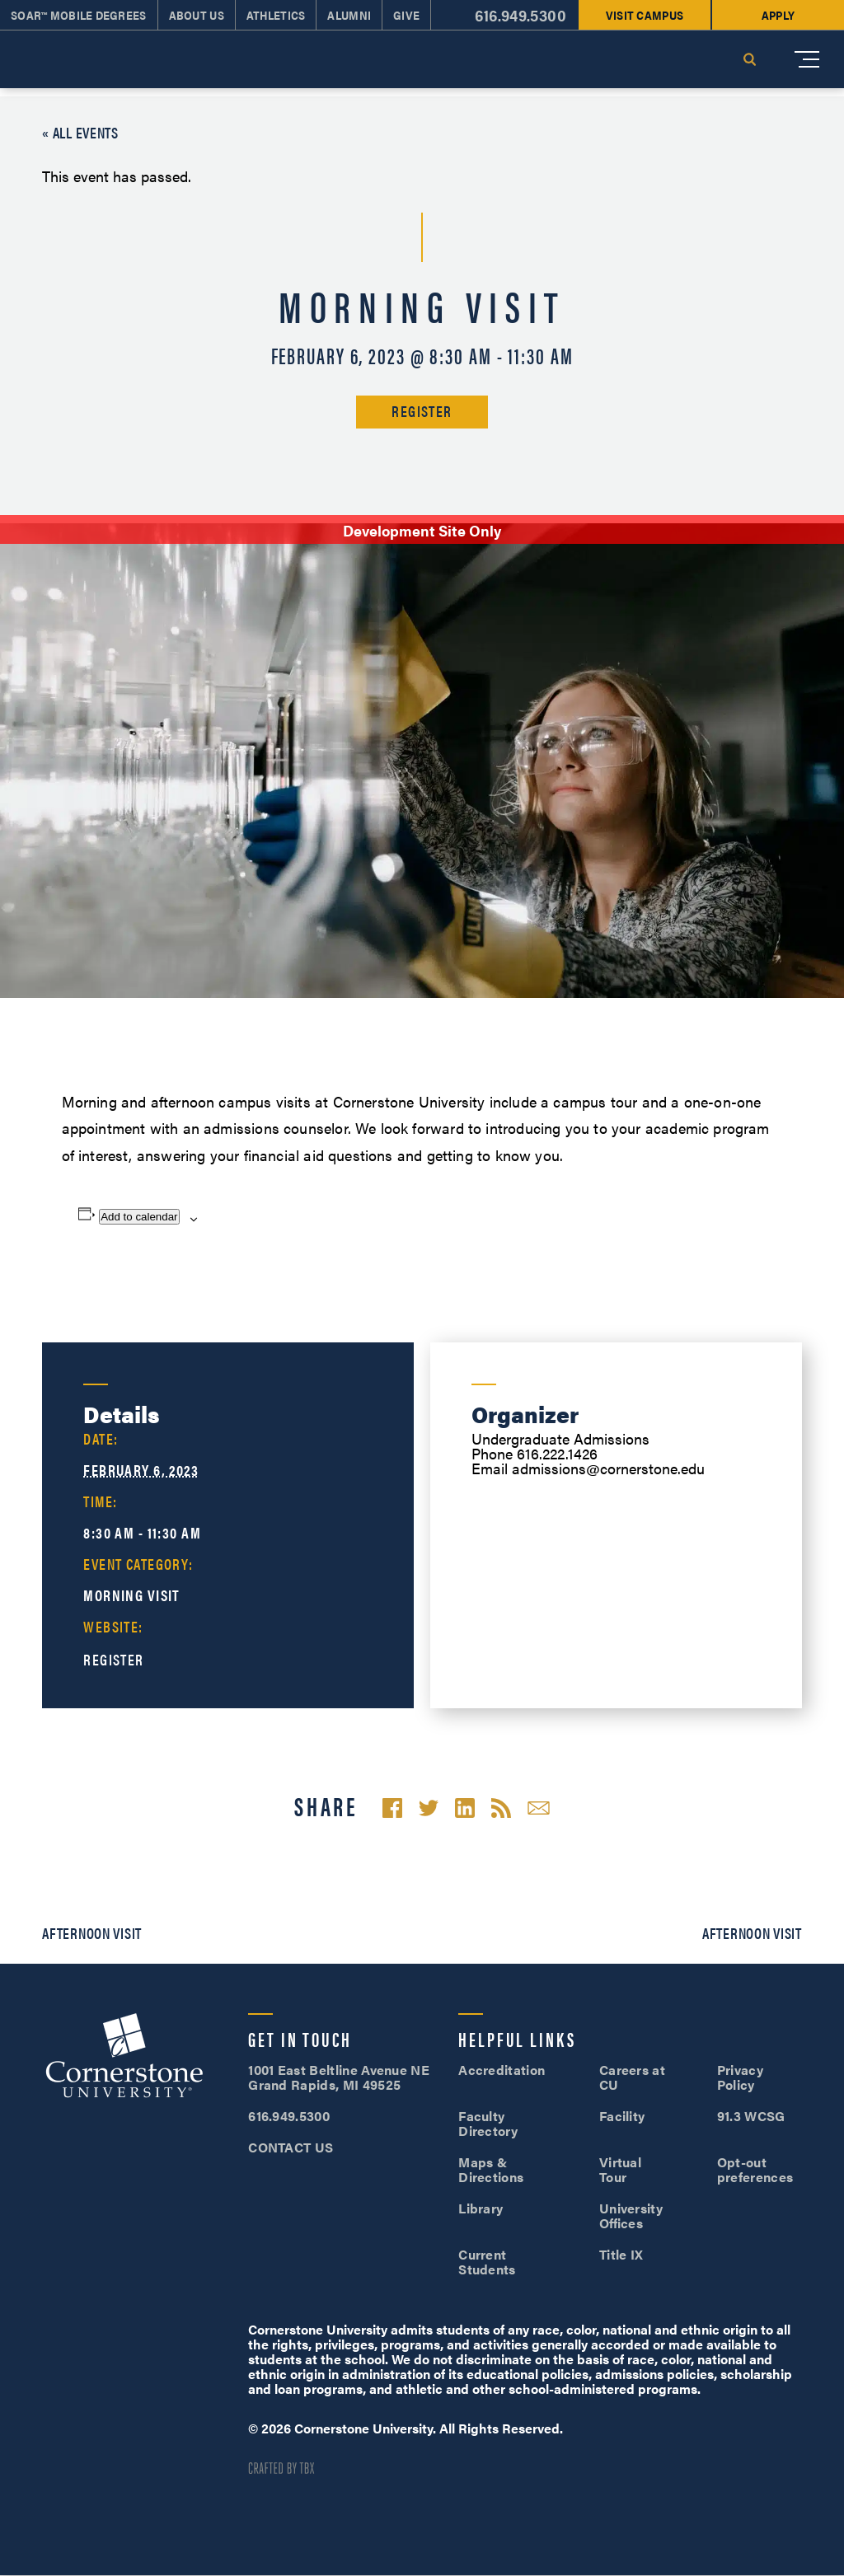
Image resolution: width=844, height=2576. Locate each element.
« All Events (80, 132)
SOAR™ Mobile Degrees (79, 15)
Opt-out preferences (755, 2169)
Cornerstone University (124, 2057)
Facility (622, 2115)
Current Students (487, 2262)
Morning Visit (132, 1595)
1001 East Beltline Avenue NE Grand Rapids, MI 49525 (338, 2077)
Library (480, 2208)
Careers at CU (632, 2077)
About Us (196, 15)
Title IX (621, 2254)
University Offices (631, 2215)
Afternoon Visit (92, 1933)
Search (749, 59)
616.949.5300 (520, 15)
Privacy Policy (740, 2077)
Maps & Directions (490, 2169)
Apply (778, 15)
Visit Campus (644, 15)
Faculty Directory (488, 2123)
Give (406, 15)
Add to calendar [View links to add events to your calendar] (139, 1217)
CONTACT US (290, 2147)
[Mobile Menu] (807, 59)
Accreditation (501, 2069)
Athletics (276, 15)
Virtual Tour (620, 2169)
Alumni (349, 15)
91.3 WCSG (751, 2115)
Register (422, 410)
